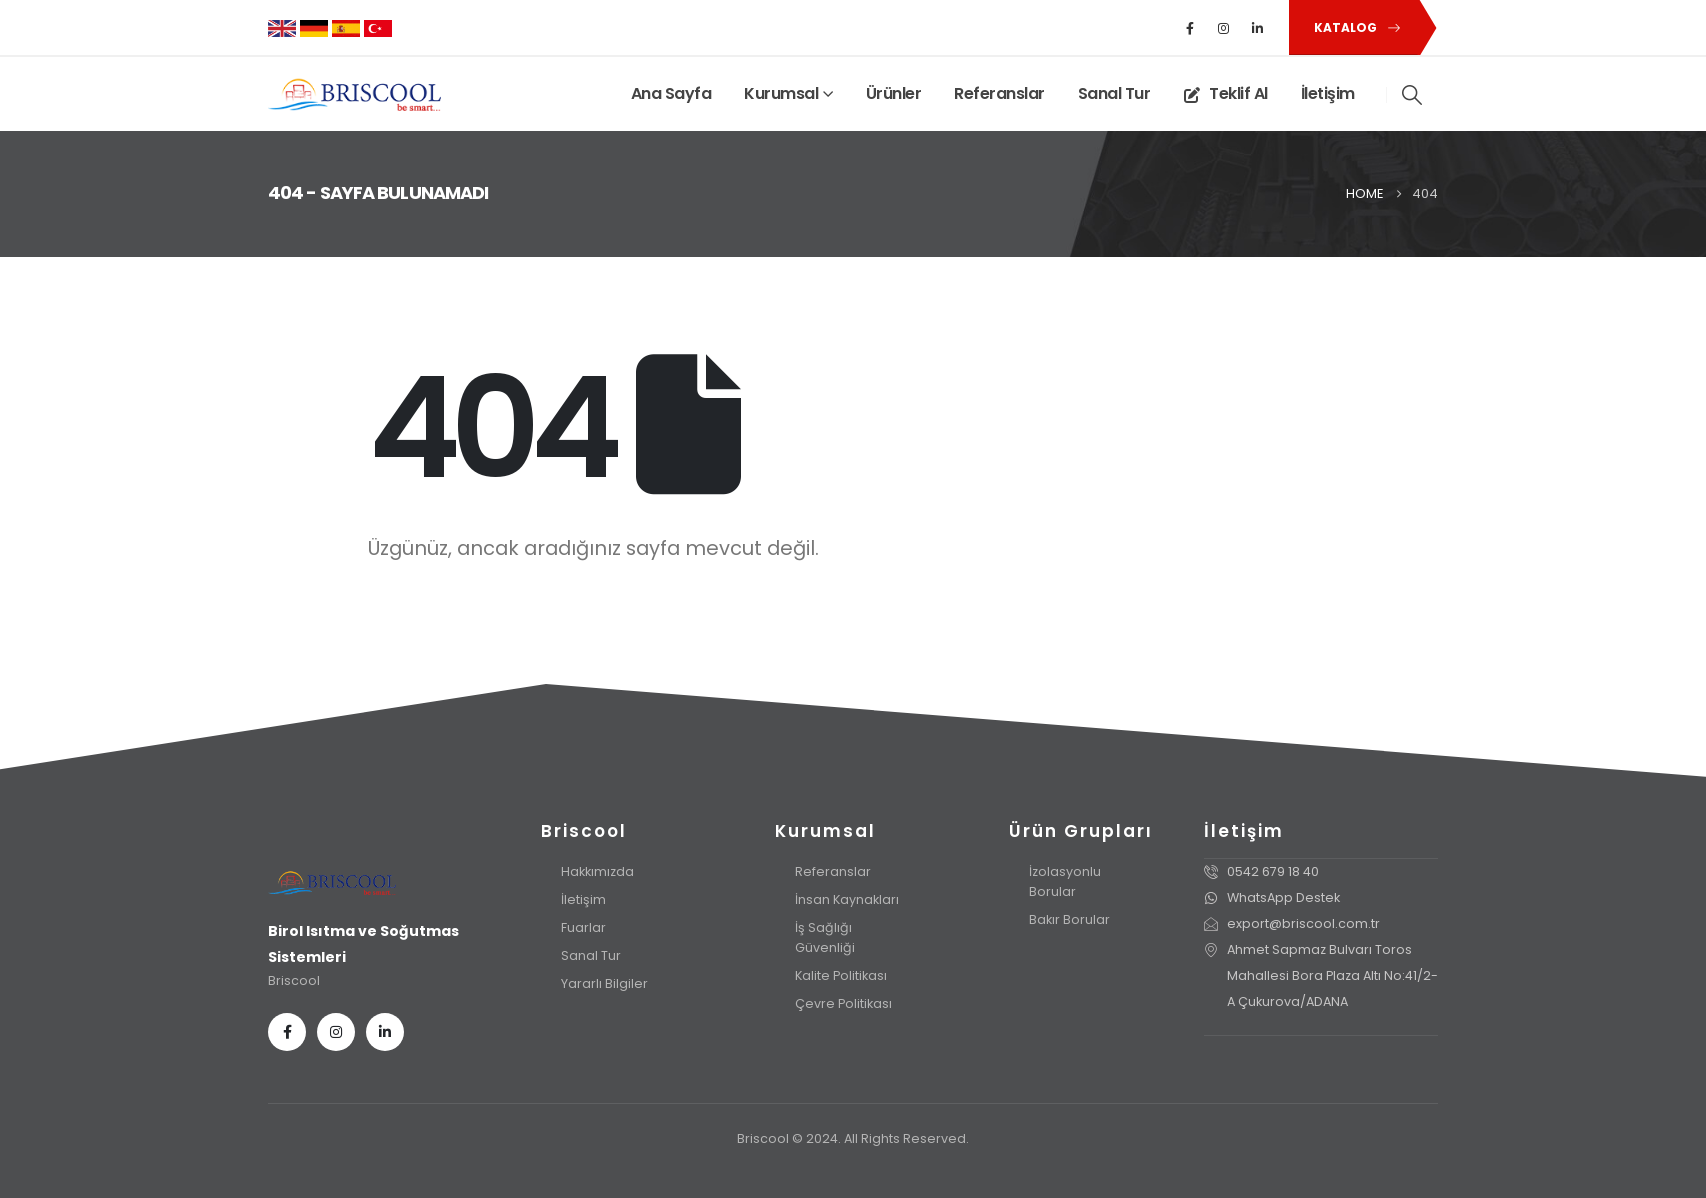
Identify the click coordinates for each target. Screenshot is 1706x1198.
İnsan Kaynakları (847, 899)
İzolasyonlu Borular (1065, 881)
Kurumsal (781, 93)
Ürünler (894, 93)
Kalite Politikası (841, 975)
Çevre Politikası (843, 1003)
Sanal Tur (1114, 93)
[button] (1353, 27)
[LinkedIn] (1258, 28)
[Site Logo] (354, 94)
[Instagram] (1224, 28)
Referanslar (999, 93)
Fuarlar (583, 927)
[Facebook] (1190, 28)
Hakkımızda (597, 871)
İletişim (1328, 93)
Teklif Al (1225, 93)
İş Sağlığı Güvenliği (825, 937)
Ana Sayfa (671, 93)
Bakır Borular (1069, 919)
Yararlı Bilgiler (604, 983)
